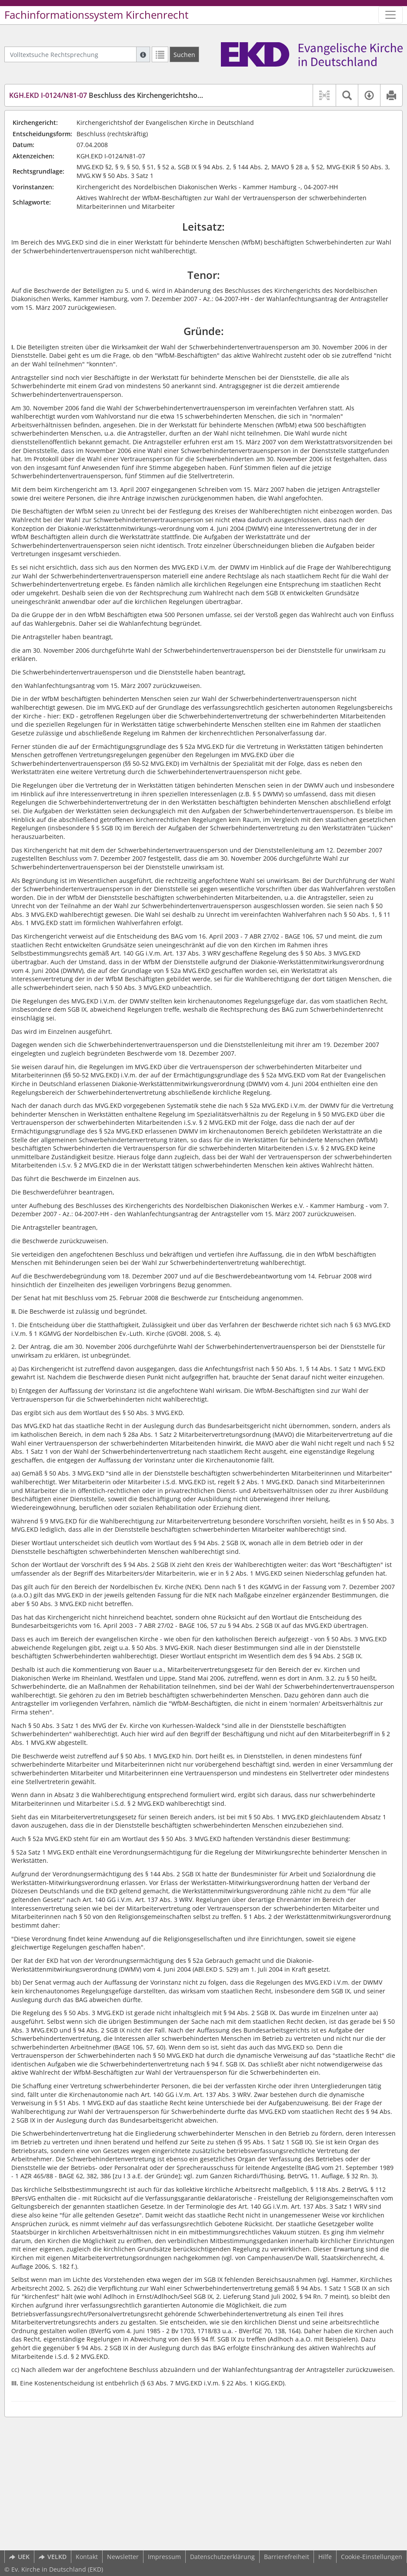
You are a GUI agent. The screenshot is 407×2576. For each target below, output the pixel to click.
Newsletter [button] (123, 2557)
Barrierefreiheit (286, 2557)
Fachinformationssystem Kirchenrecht (96, 14)
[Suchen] (184, 54)
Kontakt (87, 2557)
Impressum (164, 2557)
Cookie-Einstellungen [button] (371, 2557)
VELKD (53, 2557)
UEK (19, 2557)
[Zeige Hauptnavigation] (390, 14)
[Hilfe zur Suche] (143, 54)
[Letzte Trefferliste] (160, 54)
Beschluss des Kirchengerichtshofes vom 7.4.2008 (131, 95)
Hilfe (325, 2557)
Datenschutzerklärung (222, 2557)
